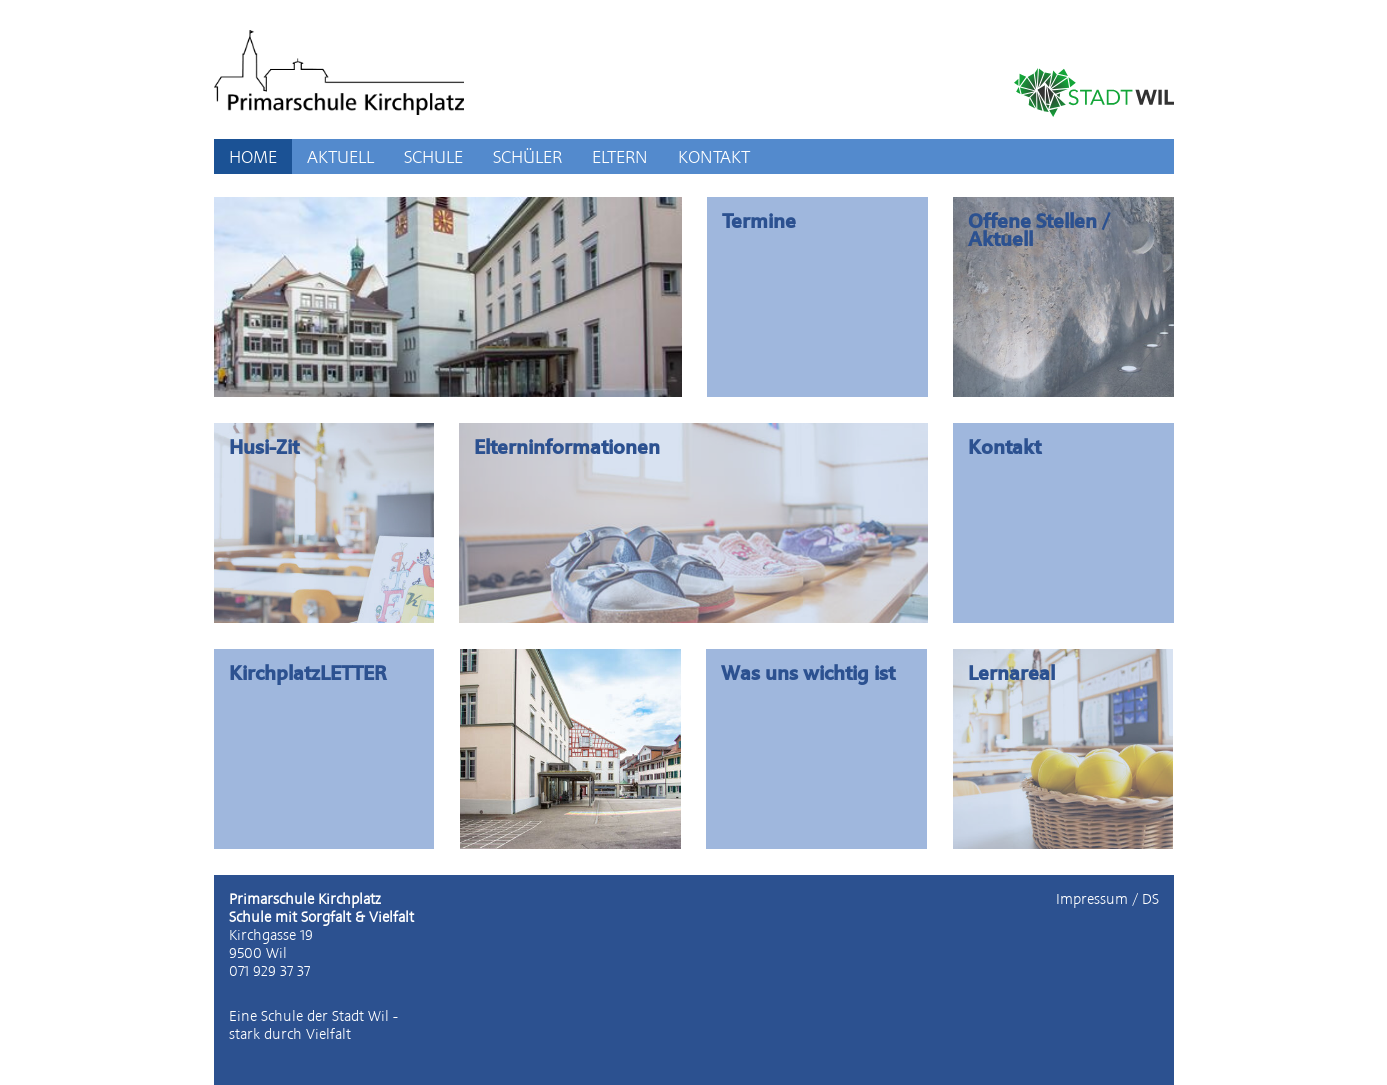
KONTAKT (714, 156)
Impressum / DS (1107, 899)
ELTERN (620, 156)
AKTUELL (340, 156)
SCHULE (433, 156)
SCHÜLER (527, 156)
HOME (253, 156)
